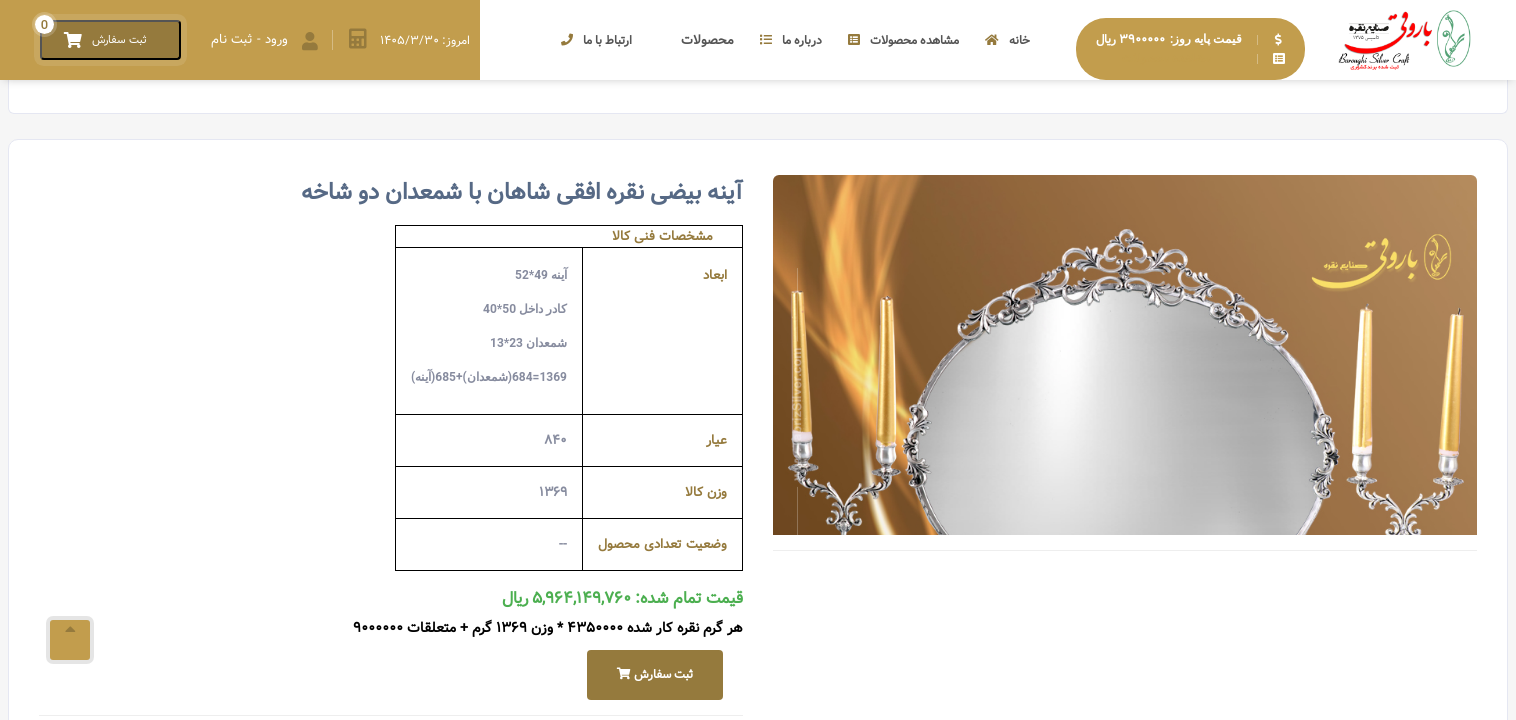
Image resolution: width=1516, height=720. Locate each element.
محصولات (696, 40)
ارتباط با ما (596, 40)
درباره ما (791, 40)
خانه (1007, 40)
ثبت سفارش (655, 674)
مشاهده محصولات (903, 40)
